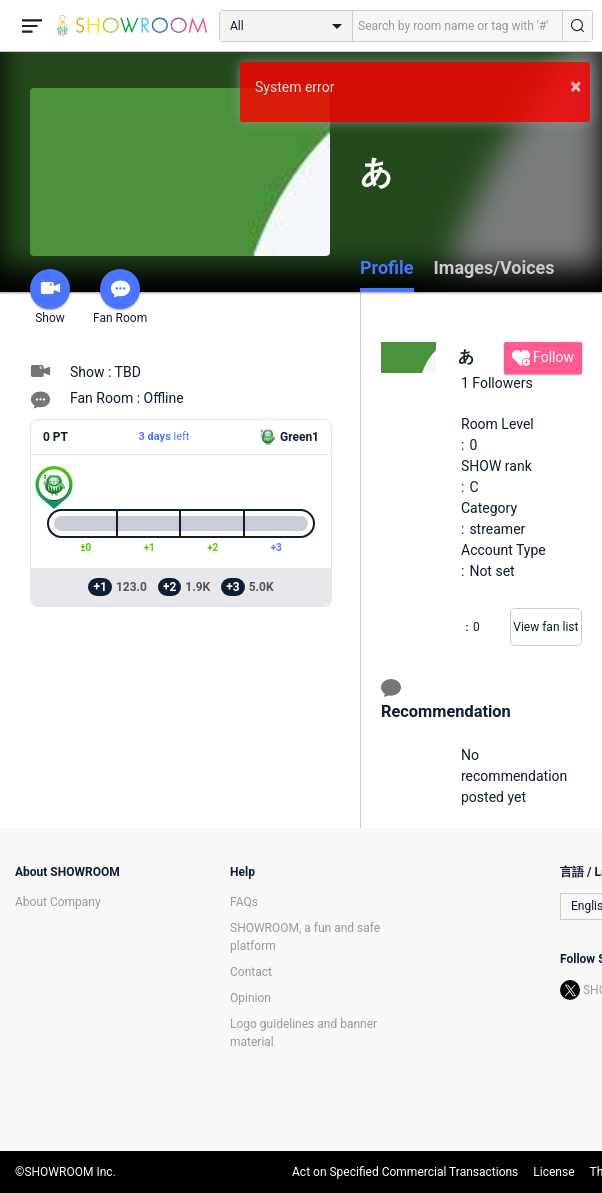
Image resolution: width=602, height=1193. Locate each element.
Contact (251, 972)
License (553, 1172)
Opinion (250, 998)
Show (50, 297)
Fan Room (120, 297)
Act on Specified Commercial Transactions (405, 1172)
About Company (58, 902)
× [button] (575, 86)
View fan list (545, 627)
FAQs (244, 902)
